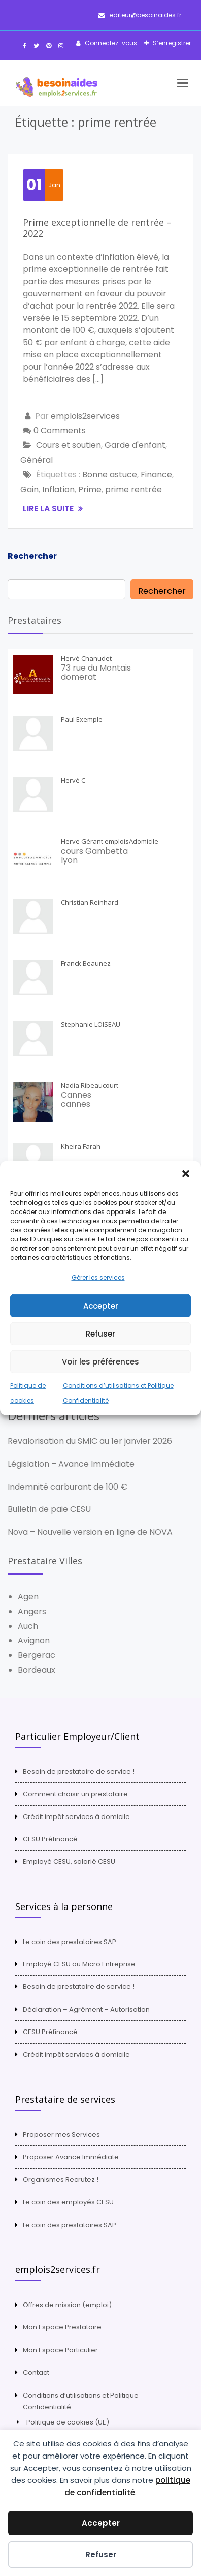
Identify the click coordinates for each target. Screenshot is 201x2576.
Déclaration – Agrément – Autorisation (86, 2009)
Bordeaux (36, 1670)
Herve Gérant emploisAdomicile (109, 841)
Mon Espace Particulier (60, 2350)
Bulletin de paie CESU (49, 1509)
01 (34, 185)
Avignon (34, 1640)
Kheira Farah (80, 1146)
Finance (156, 474)
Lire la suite (49, 508)
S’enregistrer (171, 43)
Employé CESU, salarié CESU (69, 1861)
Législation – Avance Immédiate (71, 1464)
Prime (90, 489)
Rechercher (32, 556)
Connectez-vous (110, 43)
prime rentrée (133, 489)
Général (36, 460)
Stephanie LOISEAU (90, 1024)
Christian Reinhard (89, 902)
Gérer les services (98, 1276)
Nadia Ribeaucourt (89, 1085)
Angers (32, 1611)
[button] (186, 1173)
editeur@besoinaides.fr (139, 15)
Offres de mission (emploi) (67, 2305)
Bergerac (36, 1655)
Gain (29, 489)
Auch (28, 1626)
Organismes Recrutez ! (60, 2180)
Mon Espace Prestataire (62, 2327)
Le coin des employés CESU (68, 2202)
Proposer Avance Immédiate (71, 2157)
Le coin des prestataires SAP (69, 1942)
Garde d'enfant (135, 445)
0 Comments (60, 430)
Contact (36, 2372)
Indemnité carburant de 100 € (67, 1487)
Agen (28, 1596)
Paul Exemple (82, 719)
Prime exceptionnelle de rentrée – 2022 (97, 227)
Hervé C (73, 780)
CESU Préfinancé (50, 1839)
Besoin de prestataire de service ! (79, 1771)
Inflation (58, 489)
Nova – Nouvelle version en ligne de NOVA (90, 1532)
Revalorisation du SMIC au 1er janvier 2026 (90, 1441)
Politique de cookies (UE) (67, 2422)
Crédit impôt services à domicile (76, 1817)
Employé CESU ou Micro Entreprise (79, 1964)
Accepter (100, 1305)
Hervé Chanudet (86, 658)
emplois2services (85, 416)
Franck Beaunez (86, 963)
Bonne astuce (109, 474)
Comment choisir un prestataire (75, 1794)
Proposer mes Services (61, 2134)
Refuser (100, 1333)
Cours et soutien (68, 445)
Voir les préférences (100, 1361)
